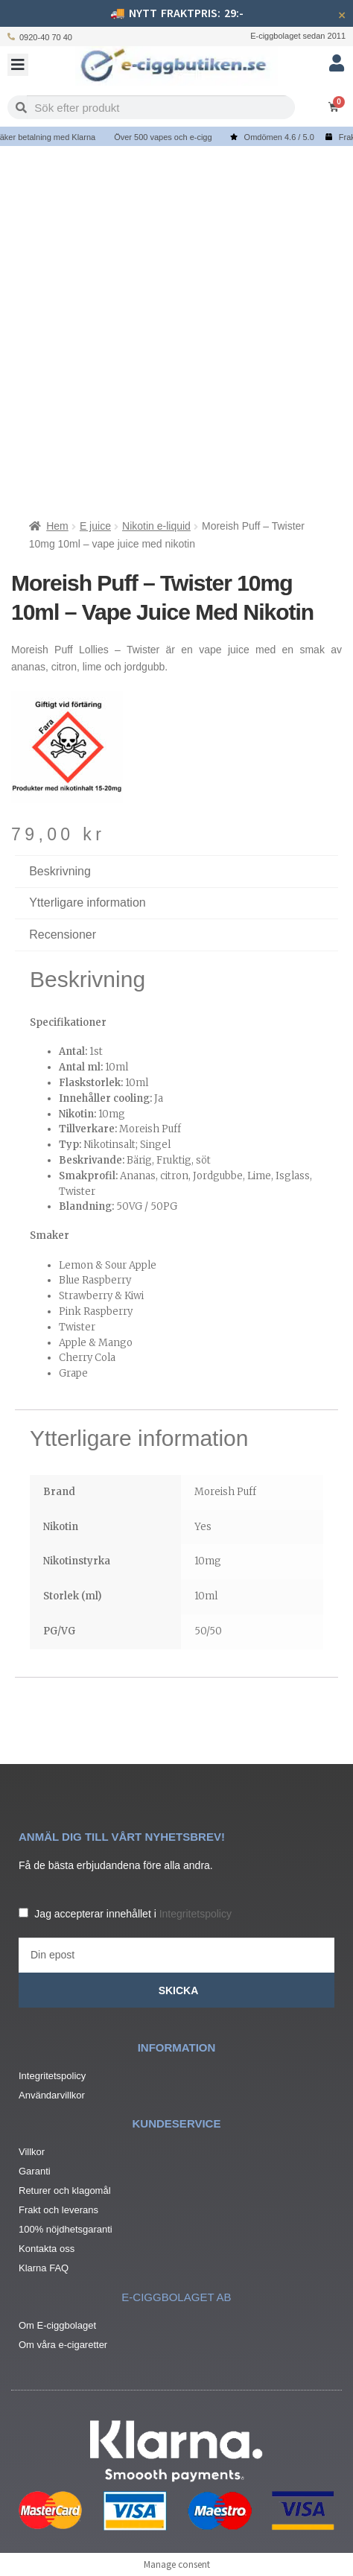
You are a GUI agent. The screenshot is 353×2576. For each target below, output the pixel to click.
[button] (17, 65)
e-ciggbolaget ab (176, 2297)
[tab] (176, 935)
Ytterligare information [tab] (87, 902)
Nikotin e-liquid (156, 526)
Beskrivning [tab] (60, 871)
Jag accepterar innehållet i (133, 1914)
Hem (57, 526)
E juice (95, 526)
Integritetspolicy (195, 1914)
